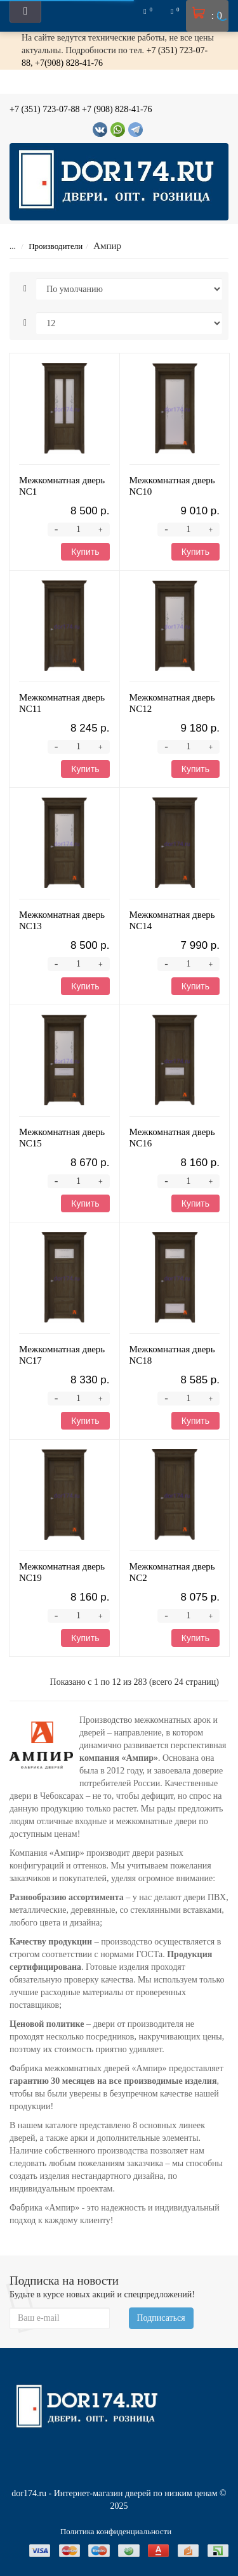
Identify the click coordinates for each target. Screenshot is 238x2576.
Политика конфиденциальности (115, 2531)
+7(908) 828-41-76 (69, 63)
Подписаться (161, 2318)
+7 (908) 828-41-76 (117, 109)
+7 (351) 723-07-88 (45, 109)
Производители (47, 246)
